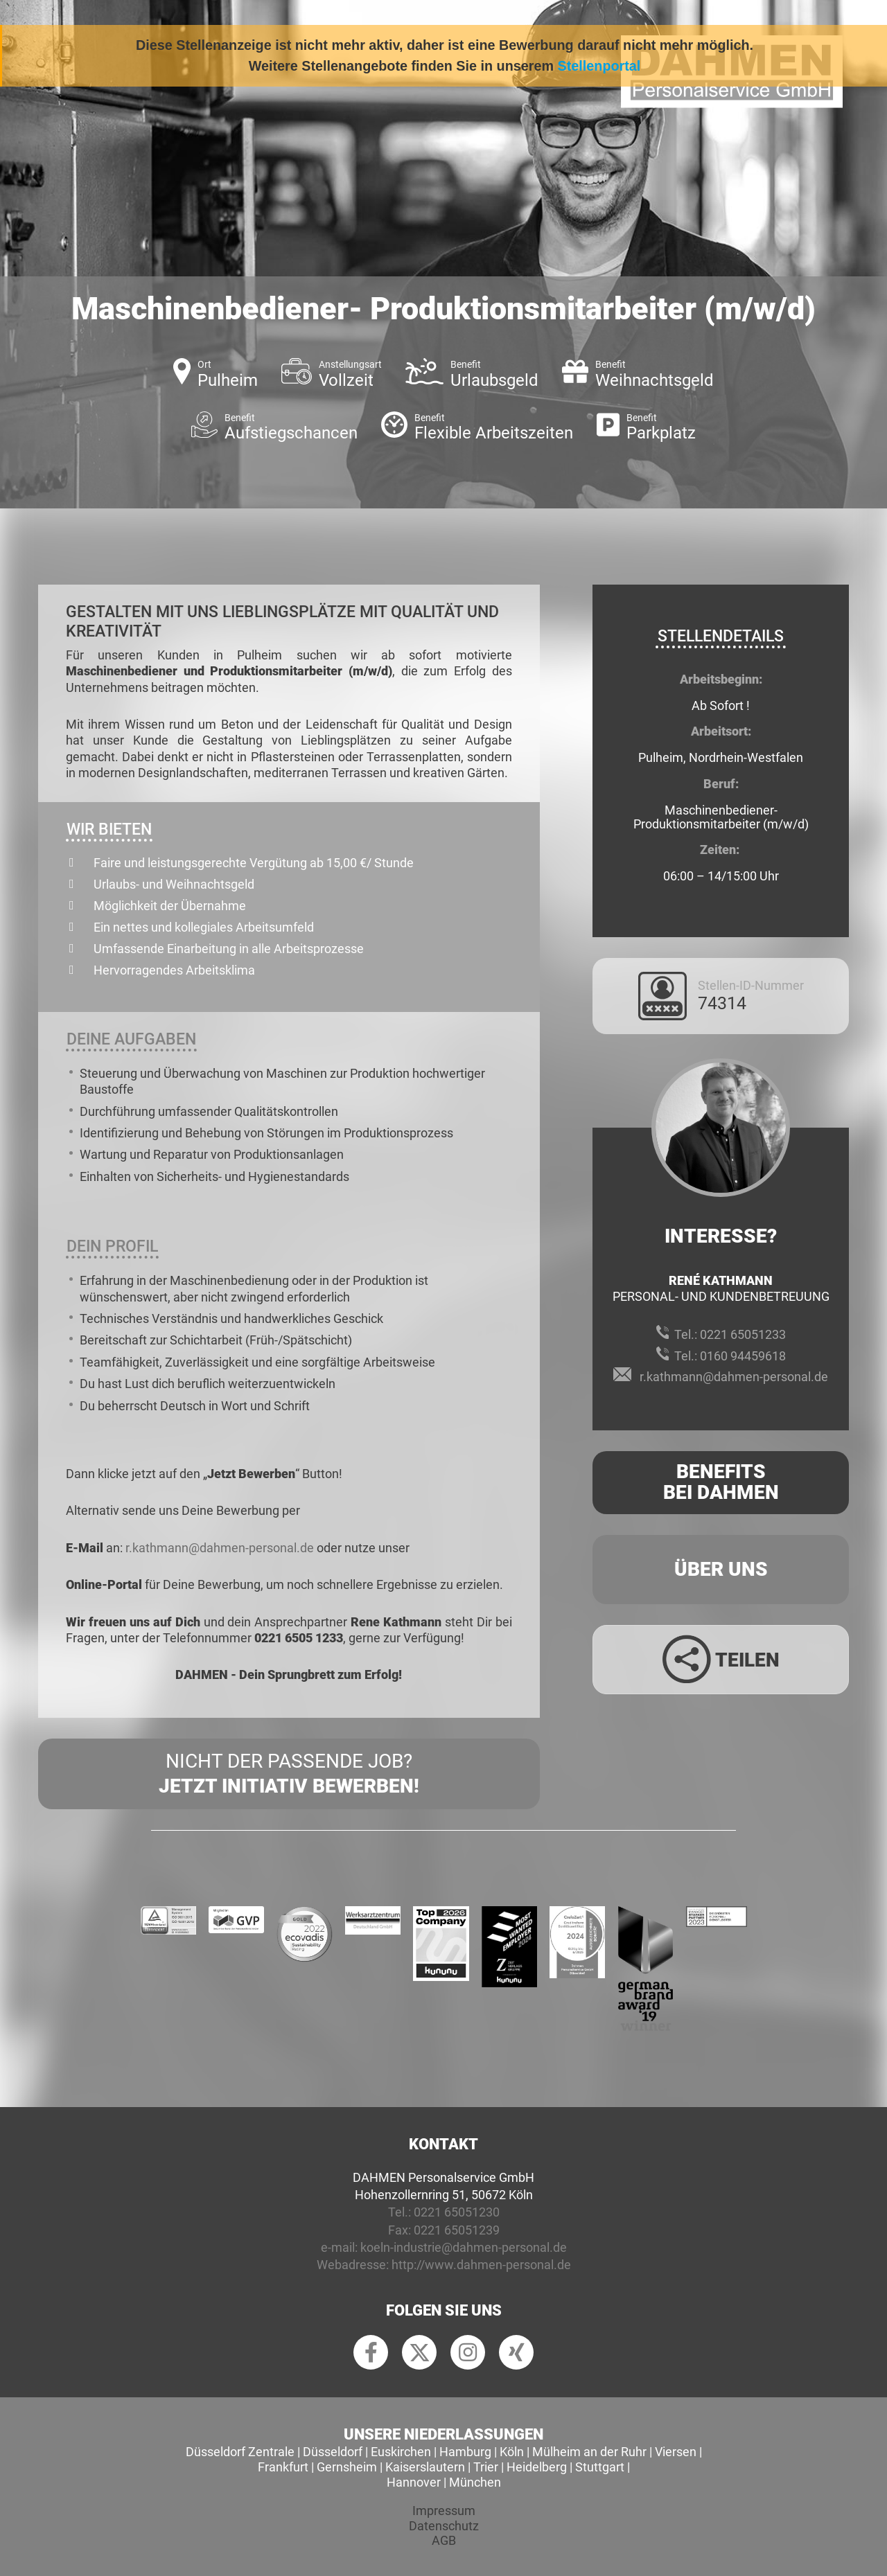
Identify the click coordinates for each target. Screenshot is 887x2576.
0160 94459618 (743, 1356)
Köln (512, 2451)
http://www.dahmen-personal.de (481, 2264)
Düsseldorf (332, 2451)
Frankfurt (283, 2467)
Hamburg (465, 2451)
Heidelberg (537, 2467)
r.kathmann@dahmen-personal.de (219, 1547)
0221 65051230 (457, 2212)
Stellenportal (599, 65)
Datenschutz (444, 2526)
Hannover (414, 2482)
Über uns (721, 1569)
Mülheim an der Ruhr (589, 2451)
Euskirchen (401, 2451)
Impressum (443, 2510)
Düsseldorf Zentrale (240, 2451)
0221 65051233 (743, 1334)
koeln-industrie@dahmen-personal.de (463, 2247)
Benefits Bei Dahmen (721, 1482)
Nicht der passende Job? (289, 1775)
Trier (485, 2467)
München (475, 2482)
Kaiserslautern (425, 2467)
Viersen (675, 2451)
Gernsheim (347, 2467)
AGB (444, 2540)
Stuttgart (599, 2467)
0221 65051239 (457, 2230)
